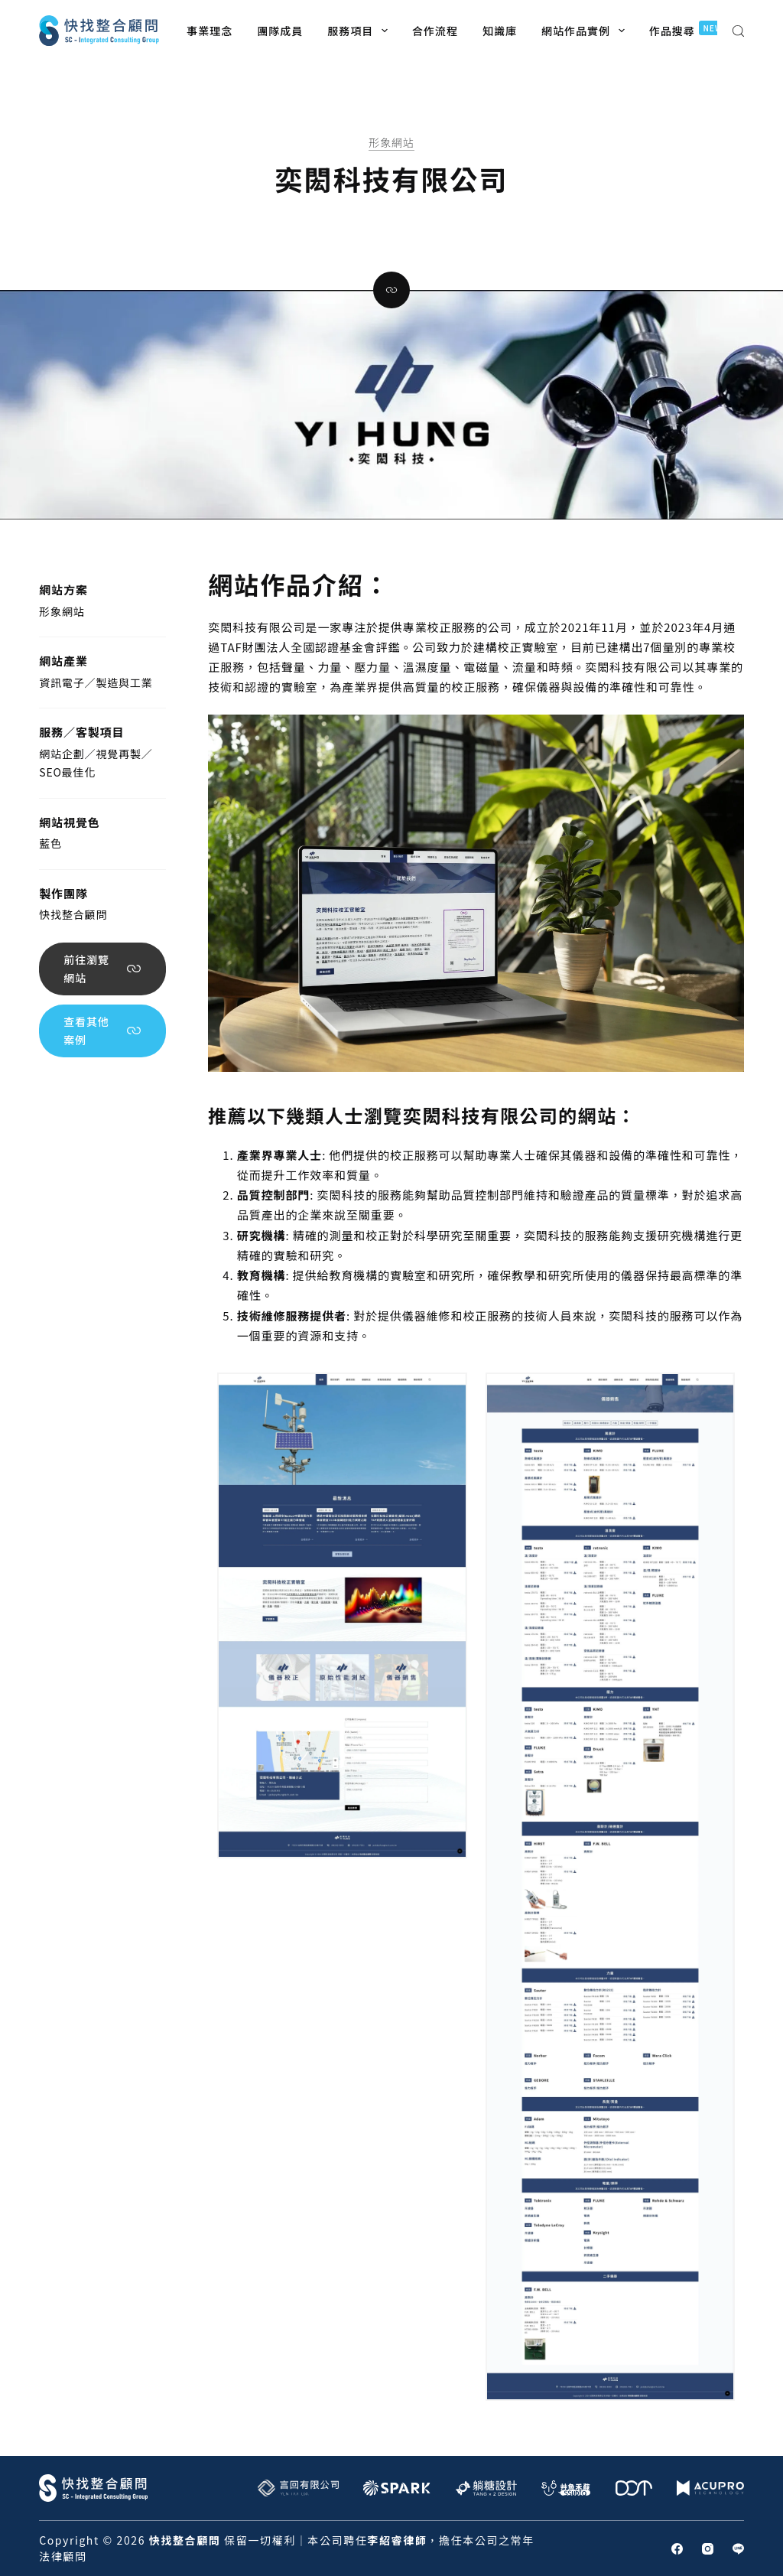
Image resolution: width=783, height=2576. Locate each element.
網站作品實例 (586, 30)
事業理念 (209, 30)
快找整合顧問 (73, 914)
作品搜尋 (689, 29)
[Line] (738, 2549)
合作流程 (435, 30)
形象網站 (391, 142)
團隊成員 (280, 30)
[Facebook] (677, 2549)
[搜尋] (738, 31)
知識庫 (499, 30)
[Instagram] (707, 2549)
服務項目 (360, 30)
